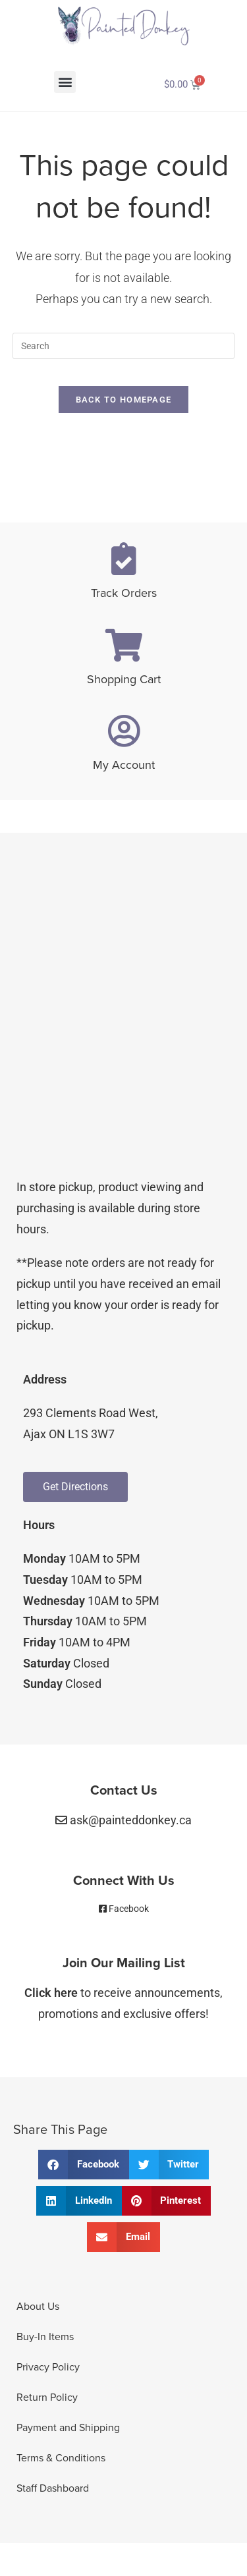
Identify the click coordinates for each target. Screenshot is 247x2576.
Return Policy (47, 2397)
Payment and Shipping (68, 2427)
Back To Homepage (124, 400)
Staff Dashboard (52, 2488)
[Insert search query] (124, 346)
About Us (37, 2306)
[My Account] (123, 730)
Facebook (129, 1908)
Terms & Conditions (60, 2458)
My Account (124, 765)
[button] (65, 82)
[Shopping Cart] (123, 645)
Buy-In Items (45, 2336)
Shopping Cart (124, 679)
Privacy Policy (48, 2367)
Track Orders (124, 593)
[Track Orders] (123, 558)
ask (131, 1820)
